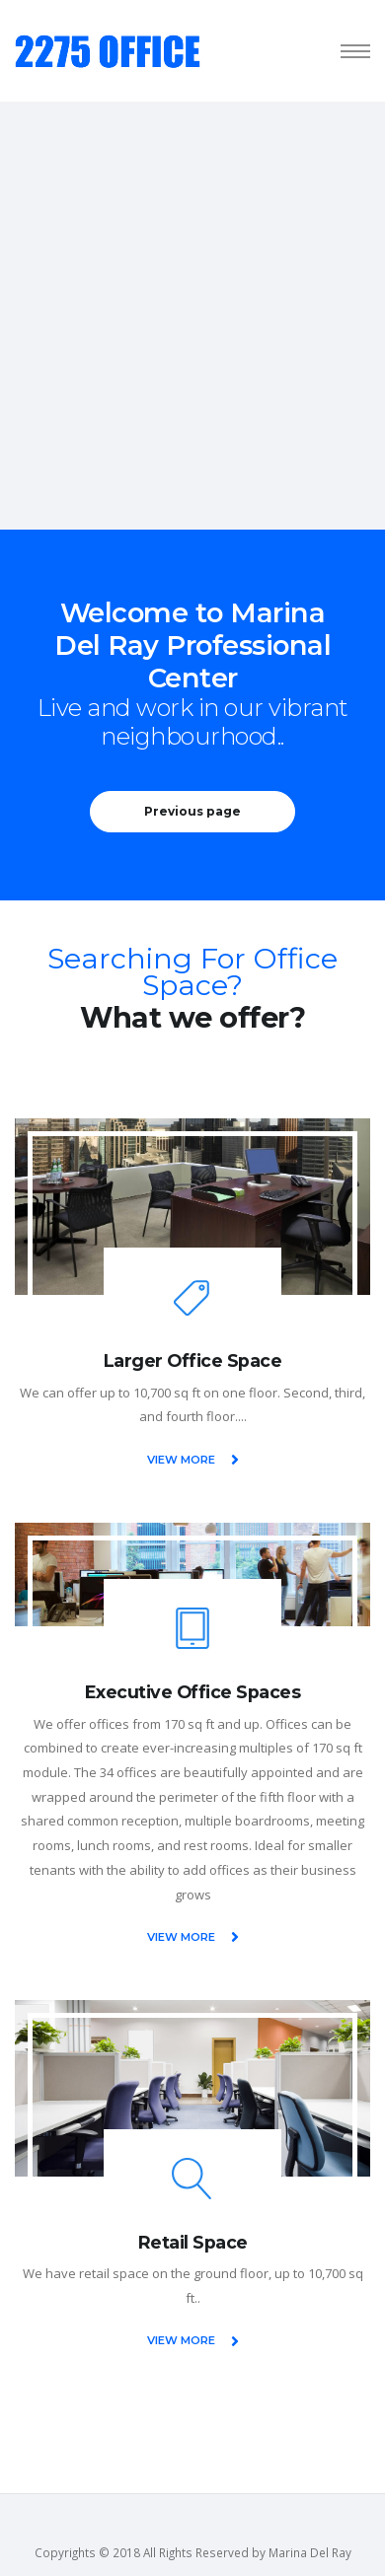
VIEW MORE (193, 1459)
